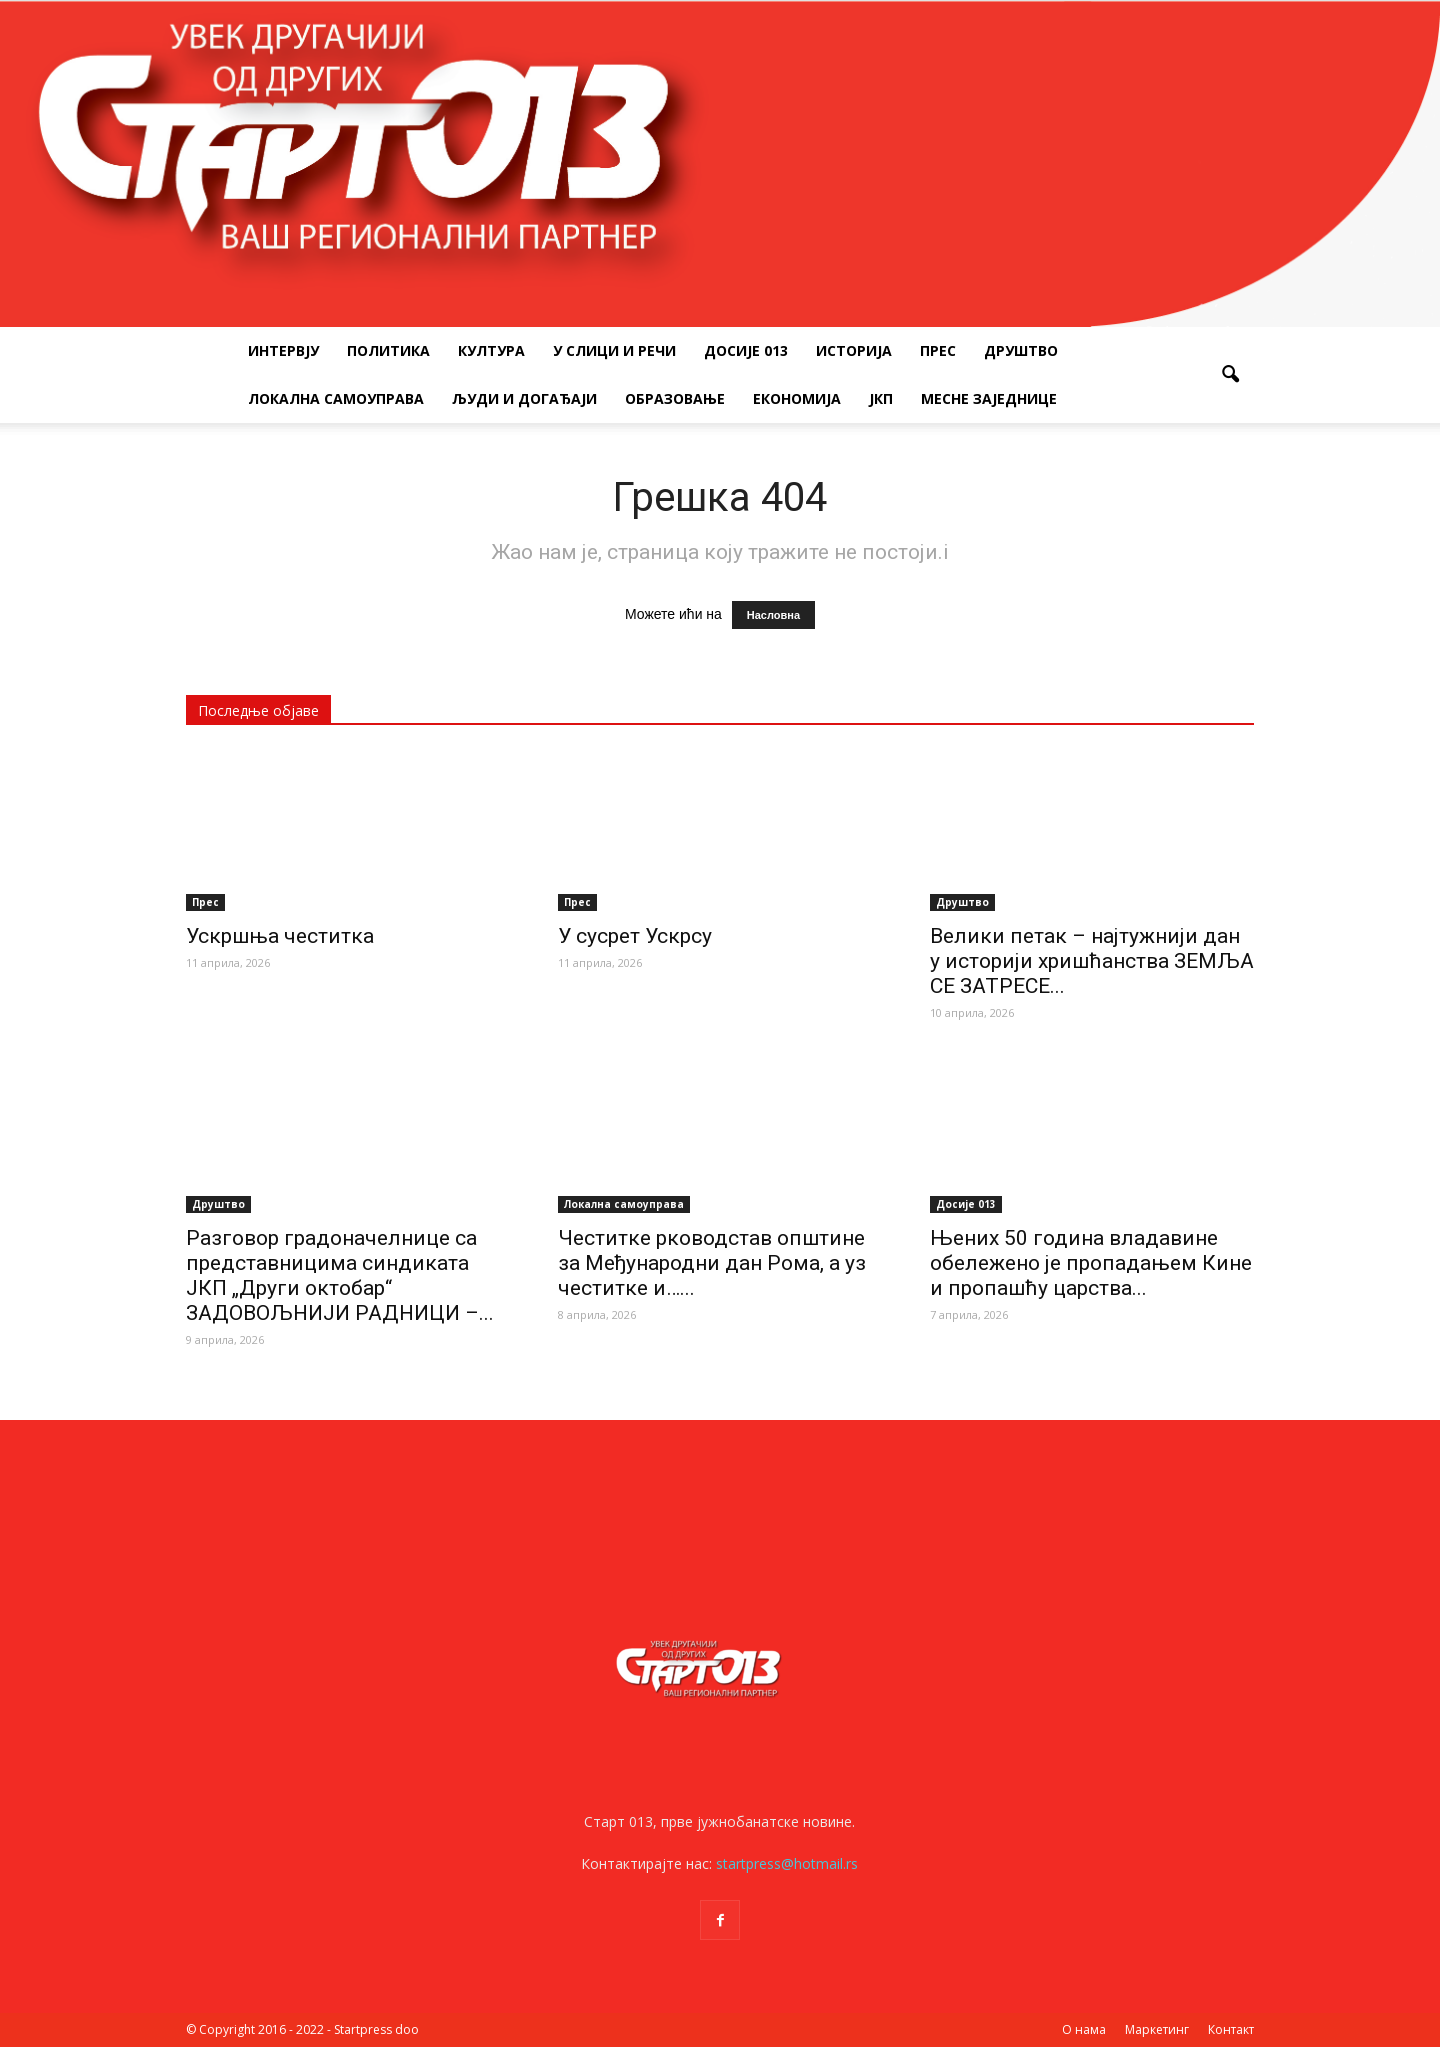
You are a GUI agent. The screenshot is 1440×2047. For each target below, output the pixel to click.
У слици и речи (614, 350)
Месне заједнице (989, 398)
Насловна (773, 615)
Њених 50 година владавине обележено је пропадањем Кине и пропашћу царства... (1091, 1263)
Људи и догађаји (524, 398)
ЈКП (881, 398)
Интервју (283, 350)
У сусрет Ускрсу (635, 936)
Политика (388, 350)
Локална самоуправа (336, 398)
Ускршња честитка (280, 936)
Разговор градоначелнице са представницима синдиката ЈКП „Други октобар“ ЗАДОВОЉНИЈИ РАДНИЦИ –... (340, 1275)
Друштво (1021, 350)
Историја (854, 350)
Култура (491, 350)
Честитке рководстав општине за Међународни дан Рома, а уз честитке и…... (712, 1263)
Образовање (675, 398)
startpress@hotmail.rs (787, 1863)
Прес (938, 350)
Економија (797, 398)
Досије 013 (746, 350)
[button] (1230, 375)
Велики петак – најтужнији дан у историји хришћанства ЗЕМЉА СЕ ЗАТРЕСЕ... (1092, 961)
